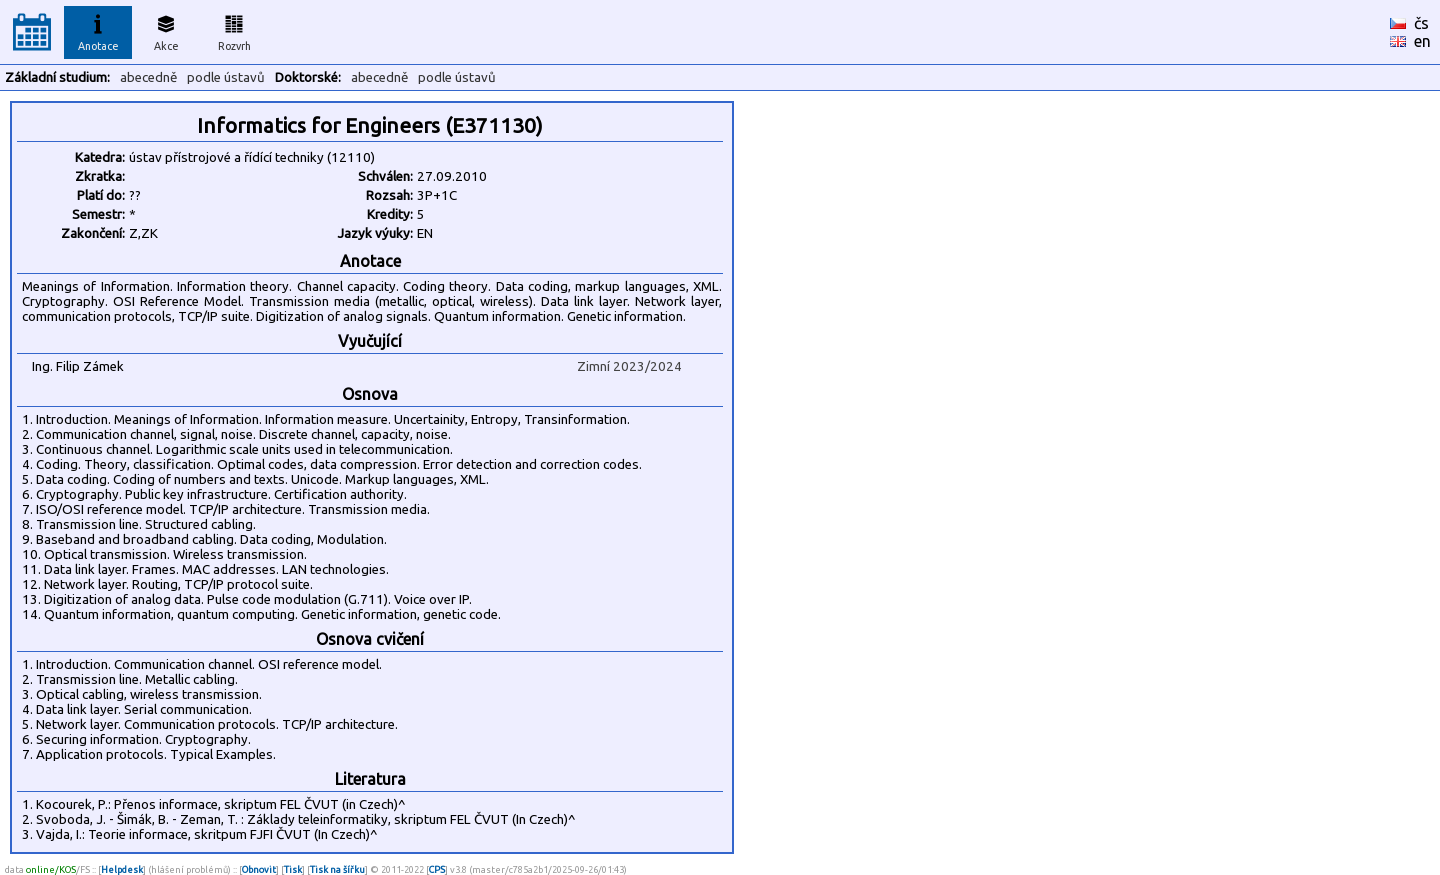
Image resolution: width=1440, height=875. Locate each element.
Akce (166, 30)
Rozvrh (234, 30)
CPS (437, 869)
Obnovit (259, 869)
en (1422, 41)
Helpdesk (122, 869)
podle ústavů (226, 77)
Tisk (293, 869)
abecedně (148, 77)
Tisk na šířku (337, 869)
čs (1421, 23)
